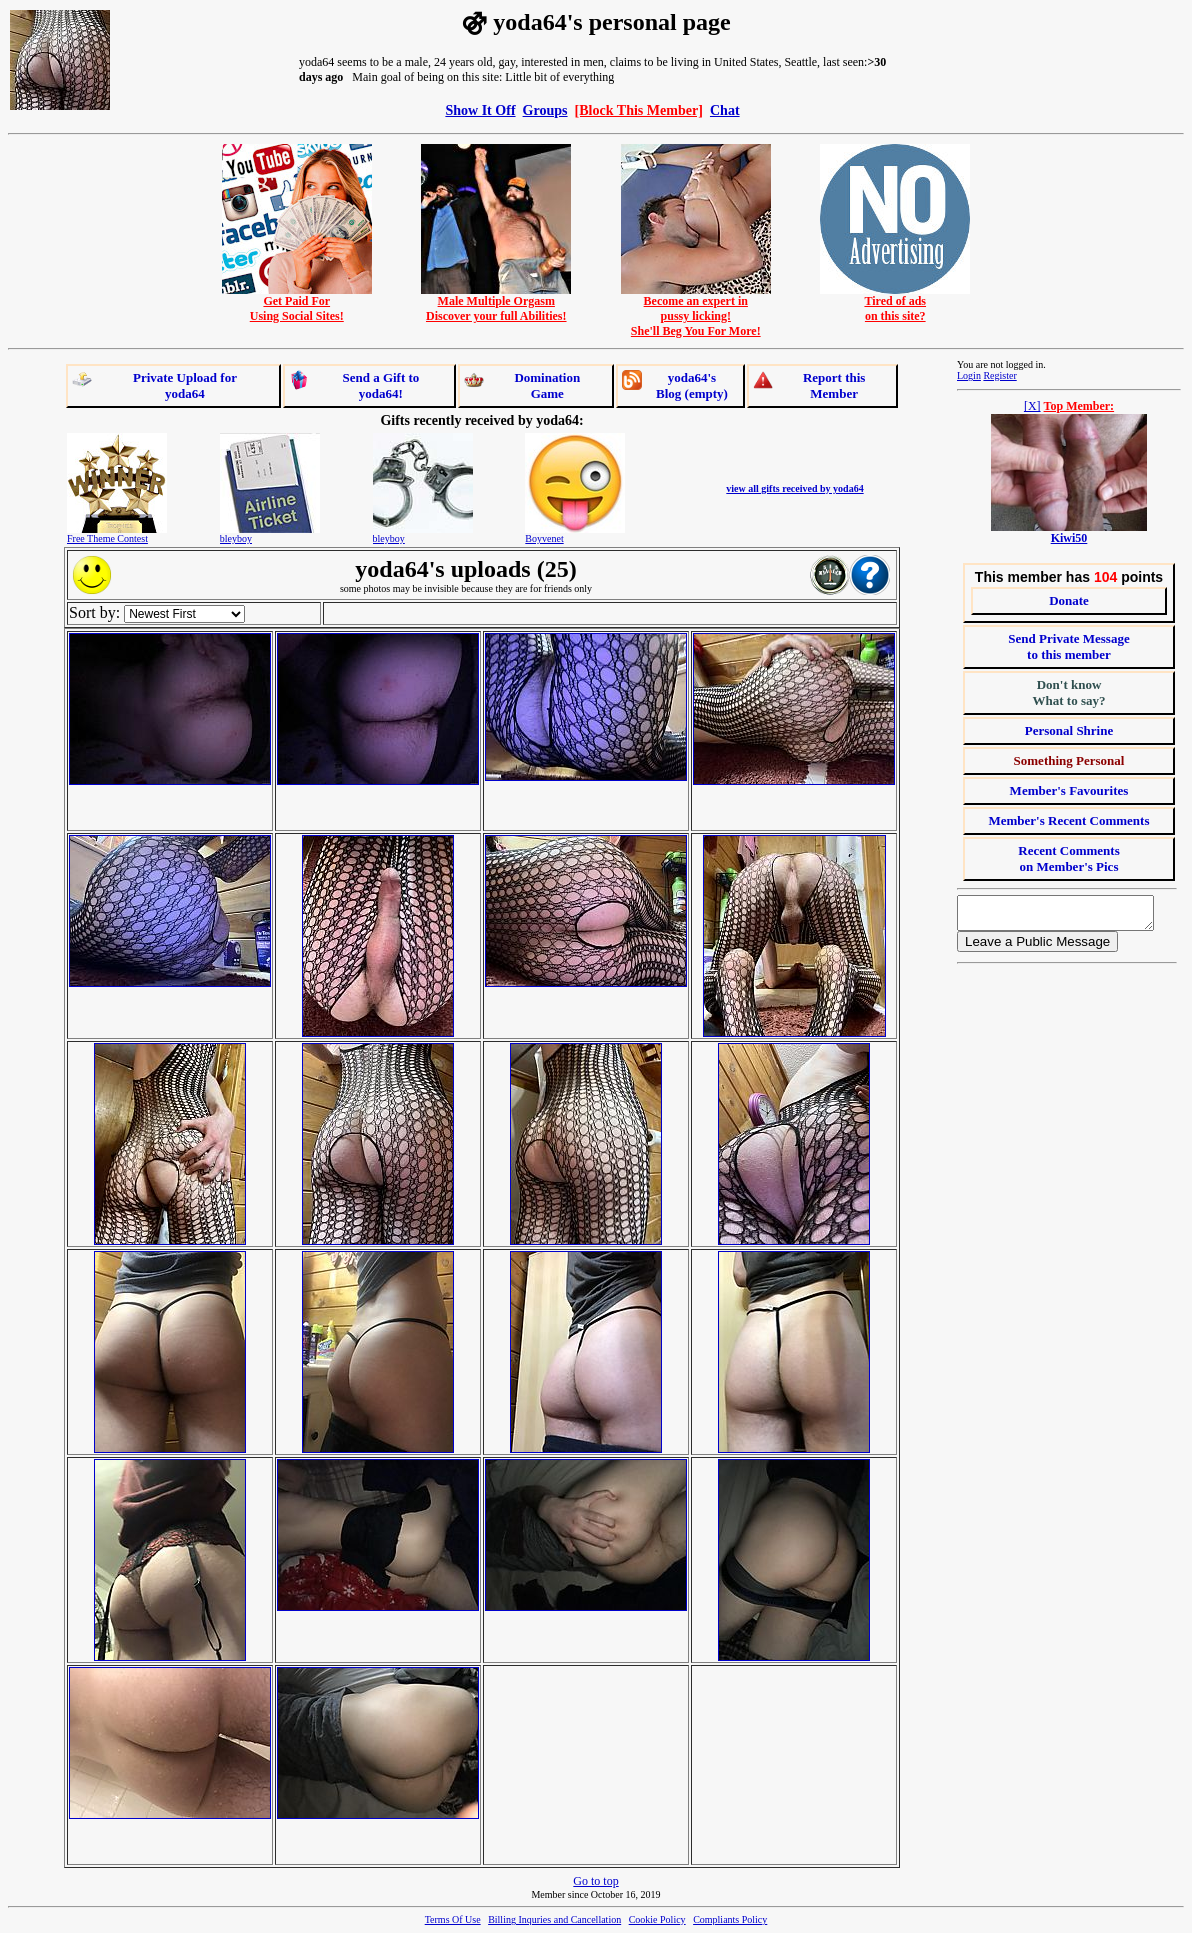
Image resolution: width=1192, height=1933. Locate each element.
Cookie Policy (657, 1919)
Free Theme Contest (107, 538)
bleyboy (236, 538)
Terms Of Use (453, 1919)
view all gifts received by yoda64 (794, 488)
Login (969, 375)
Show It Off (480, 110)
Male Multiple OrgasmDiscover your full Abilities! (496, 303)
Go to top (595, 1881)
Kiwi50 (1069, 538)
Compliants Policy (730, 1919)
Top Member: (1079, 406)
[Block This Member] (639, 110)
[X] (1032, 406)
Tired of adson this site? (895, 303)
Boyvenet (544, 538)
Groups (545, 110)
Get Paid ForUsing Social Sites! (297, 303)
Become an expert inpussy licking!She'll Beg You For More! (696, 310)
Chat (725, 110)
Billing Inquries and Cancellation (554, 1919)
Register (999, 375)
